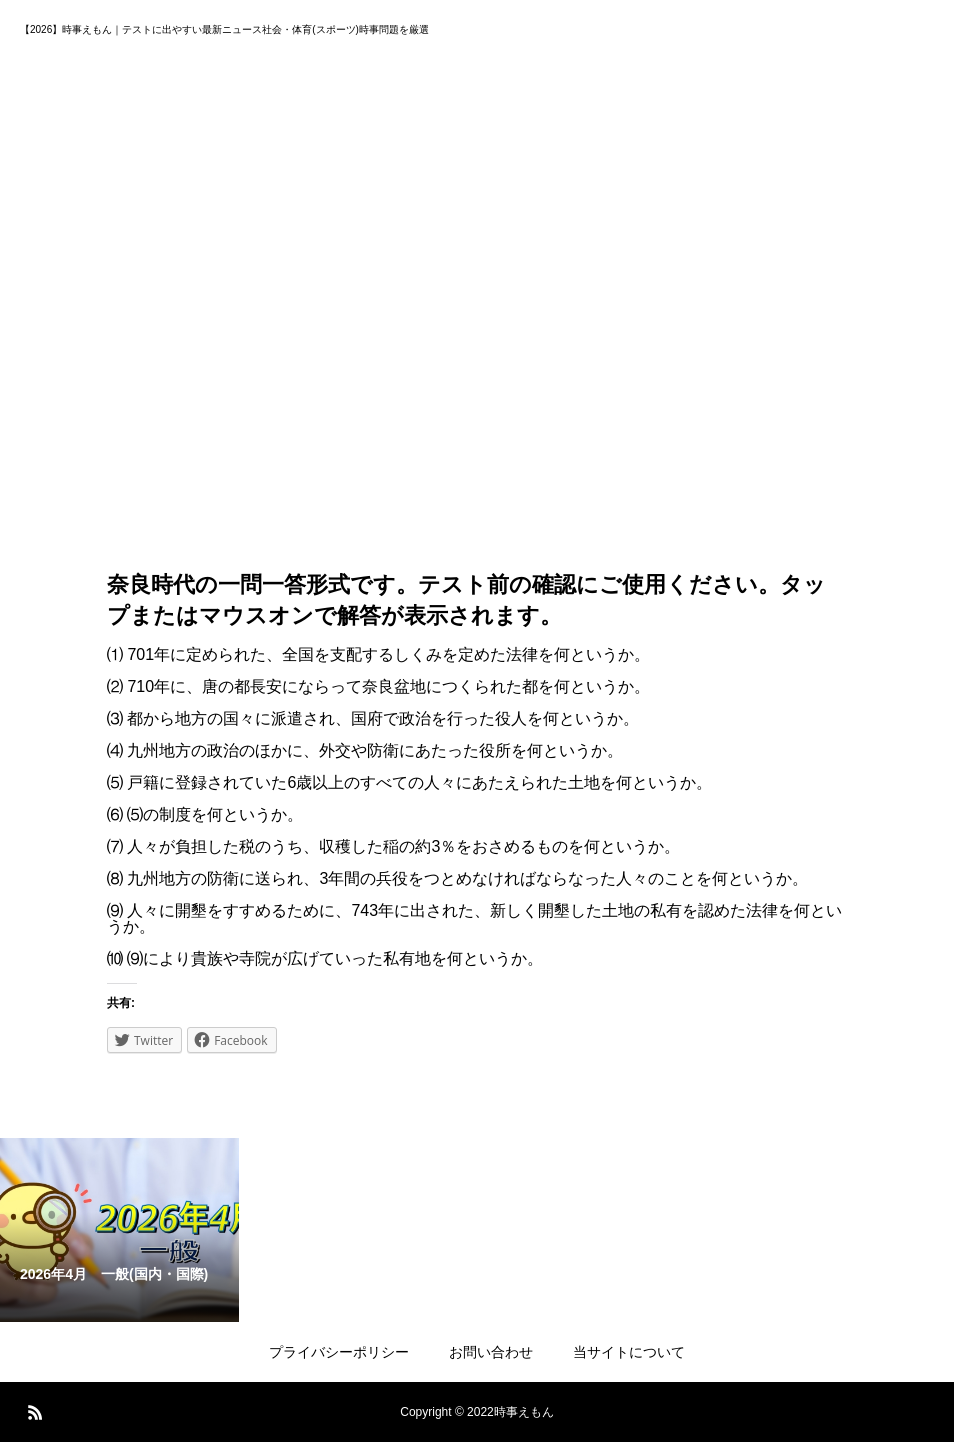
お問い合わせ (491, 1352)
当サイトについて (629, 1352)
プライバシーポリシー (339, 1352)
